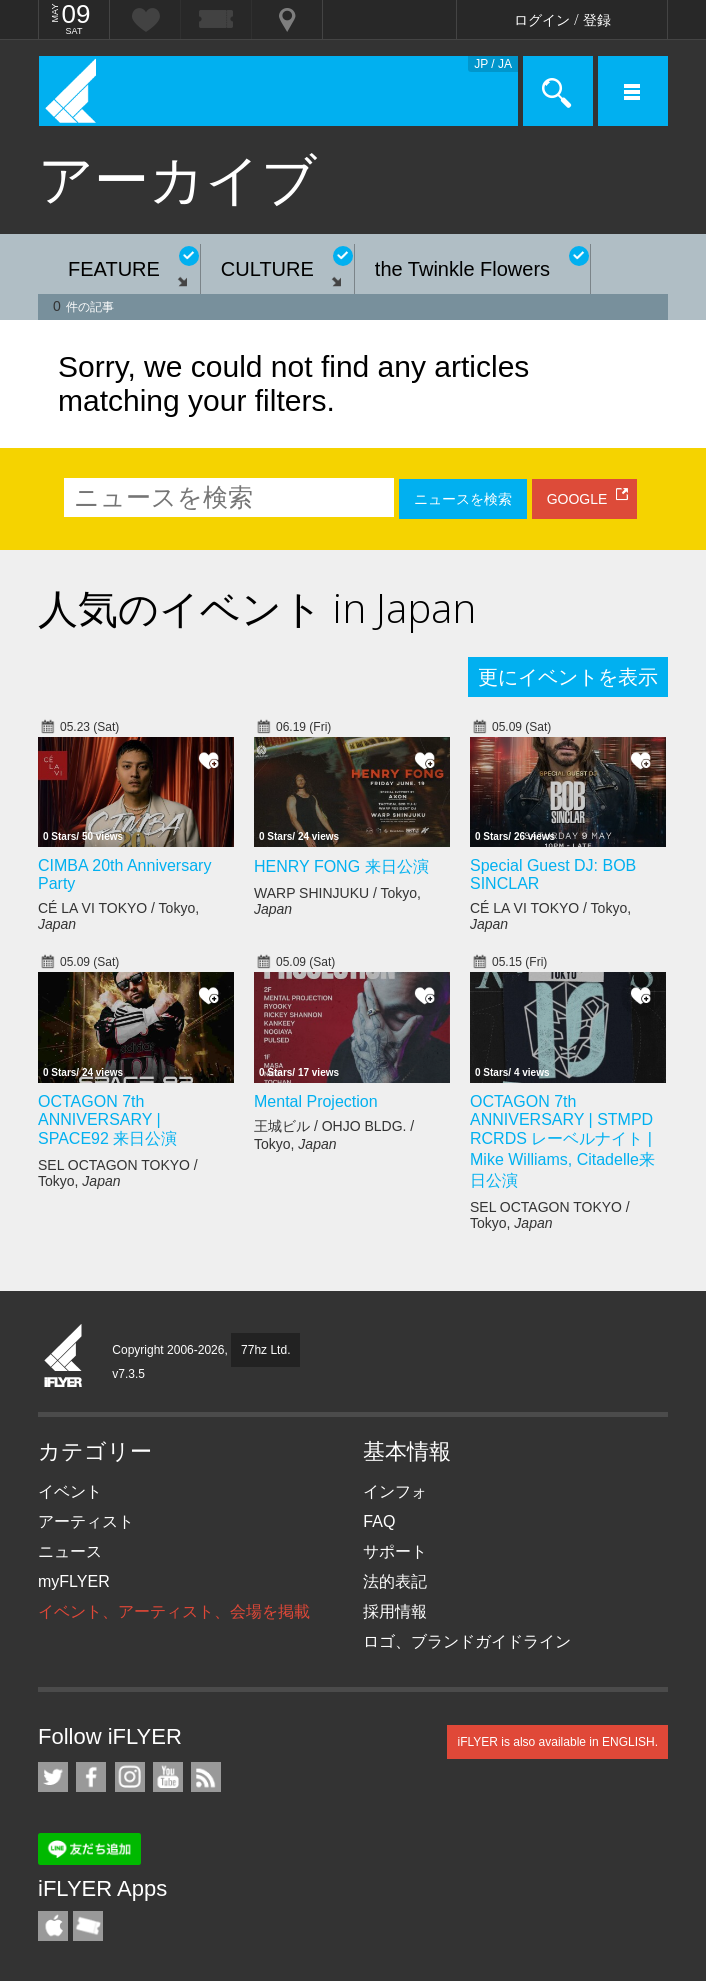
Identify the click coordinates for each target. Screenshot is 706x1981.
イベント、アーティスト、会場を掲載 (174, 1611)
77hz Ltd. (265, 1350)
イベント (70, 1491)
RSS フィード (206, 1777)
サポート (395, 1551)
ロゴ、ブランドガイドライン (467, 1641)
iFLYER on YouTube (168, 1777)
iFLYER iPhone (53, 1926)
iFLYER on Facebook (91, 1777)
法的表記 (395, 1581)
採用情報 (395, 1611)
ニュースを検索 (463, 499)
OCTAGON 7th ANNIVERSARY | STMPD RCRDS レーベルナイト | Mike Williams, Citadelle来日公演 (562, 1141)
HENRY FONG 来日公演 (341, 866)
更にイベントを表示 (568, 677)
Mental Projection (316, 1101)
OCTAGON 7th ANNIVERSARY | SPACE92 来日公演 (107, 1120)
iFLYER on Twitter (53, 1777)
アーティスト (86, 1521)
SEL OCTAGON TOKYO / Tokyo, (118, 1173)
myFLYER (74, 1581)
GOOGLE (577, 499)
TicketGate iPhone (88, 1926)
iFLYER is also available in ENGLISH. (557, 1742)
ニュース (70, 1551)
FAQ (379, 1521)
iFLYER (64, 1357)
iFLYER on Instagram (130, 1777)
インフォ (395, 1491)
